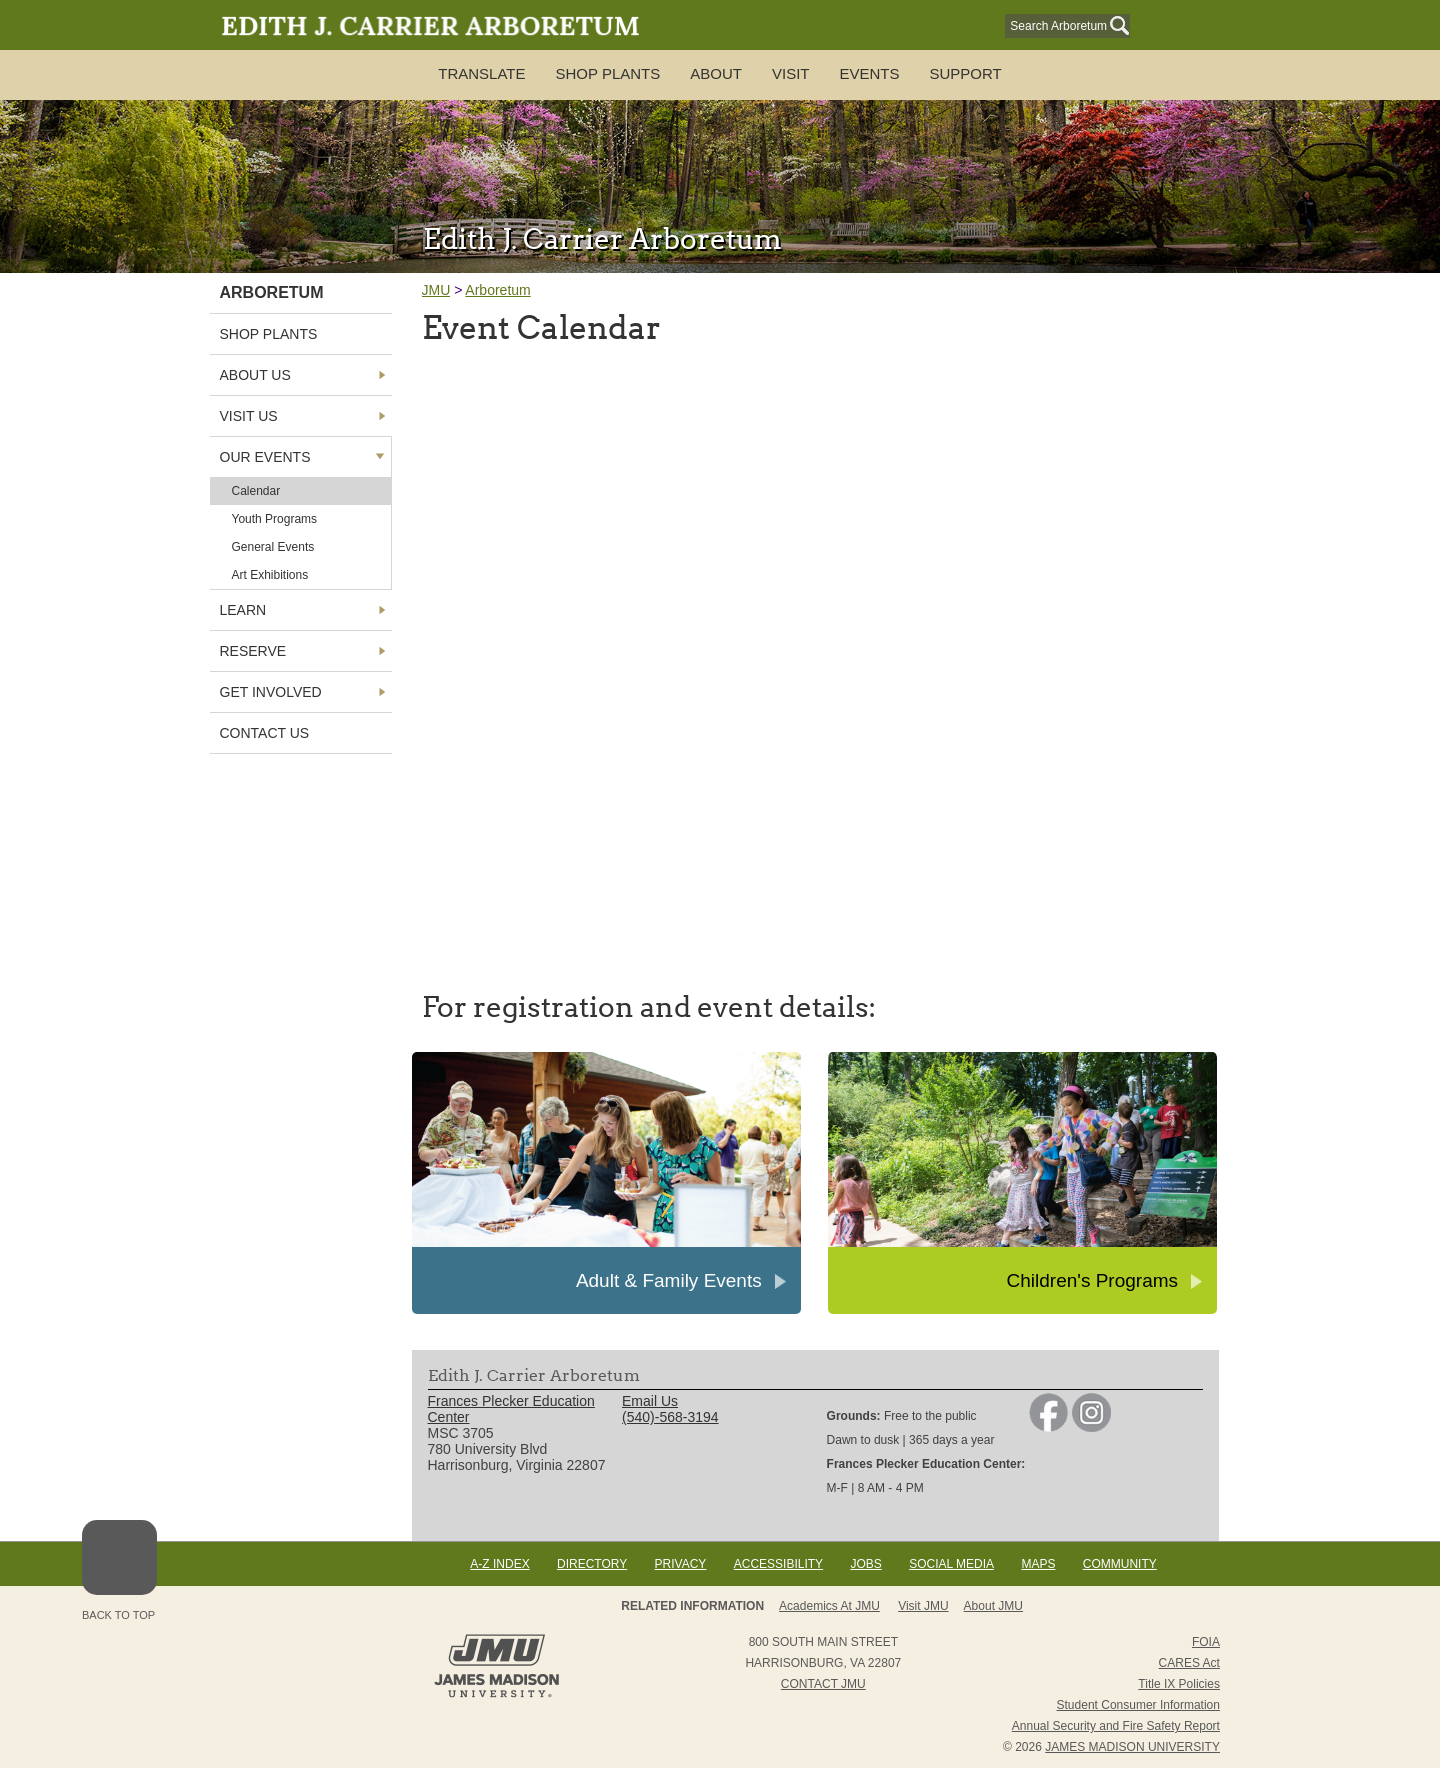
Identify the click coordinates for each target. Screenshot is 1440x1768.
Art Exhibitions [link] (270, 575)
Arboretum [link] (272, 292)
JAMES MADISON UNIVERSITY (1132, 1747)
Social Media (951, 1564)
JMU (436, 290)
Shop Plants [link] (269, 334)
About (716, 73)
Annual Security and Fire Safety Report (1116, 1726)
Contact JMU (823, 1684)
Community (1120, 1564)
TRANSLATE (481, 73)
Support (965, 73)
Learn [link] (243, 610)
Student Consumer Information (1138, 1705)
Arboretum (497, 290)
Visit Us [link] (249, 416)
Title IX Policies (1179, 1684)
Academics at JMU (829, 1606)
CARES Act (1189, 1663)
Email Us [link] (650, 1401)
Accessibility (778, 1564)
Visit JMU (923, 1606)
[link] (1048, 1427)
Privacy (681, 1564)
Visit (791, 73)
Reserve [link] (253, 651)
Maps (1038, 1564)
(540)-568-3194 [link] (670, 1417)
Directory (592, 1564)
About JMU (993, 1606)
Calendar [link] (256, 491)
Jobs (865, 1564)
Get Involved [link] (271, 692)
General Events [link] (273, 547)
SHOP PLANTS (608, 73)
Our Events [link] (265, 457)
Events (869, 73)
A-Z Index (499, 1564)
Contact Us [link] (265, 733)
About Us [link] (255, 375)
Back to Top (119, 1570)
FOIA (1206, 1642)
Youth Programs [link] (275, 519)
